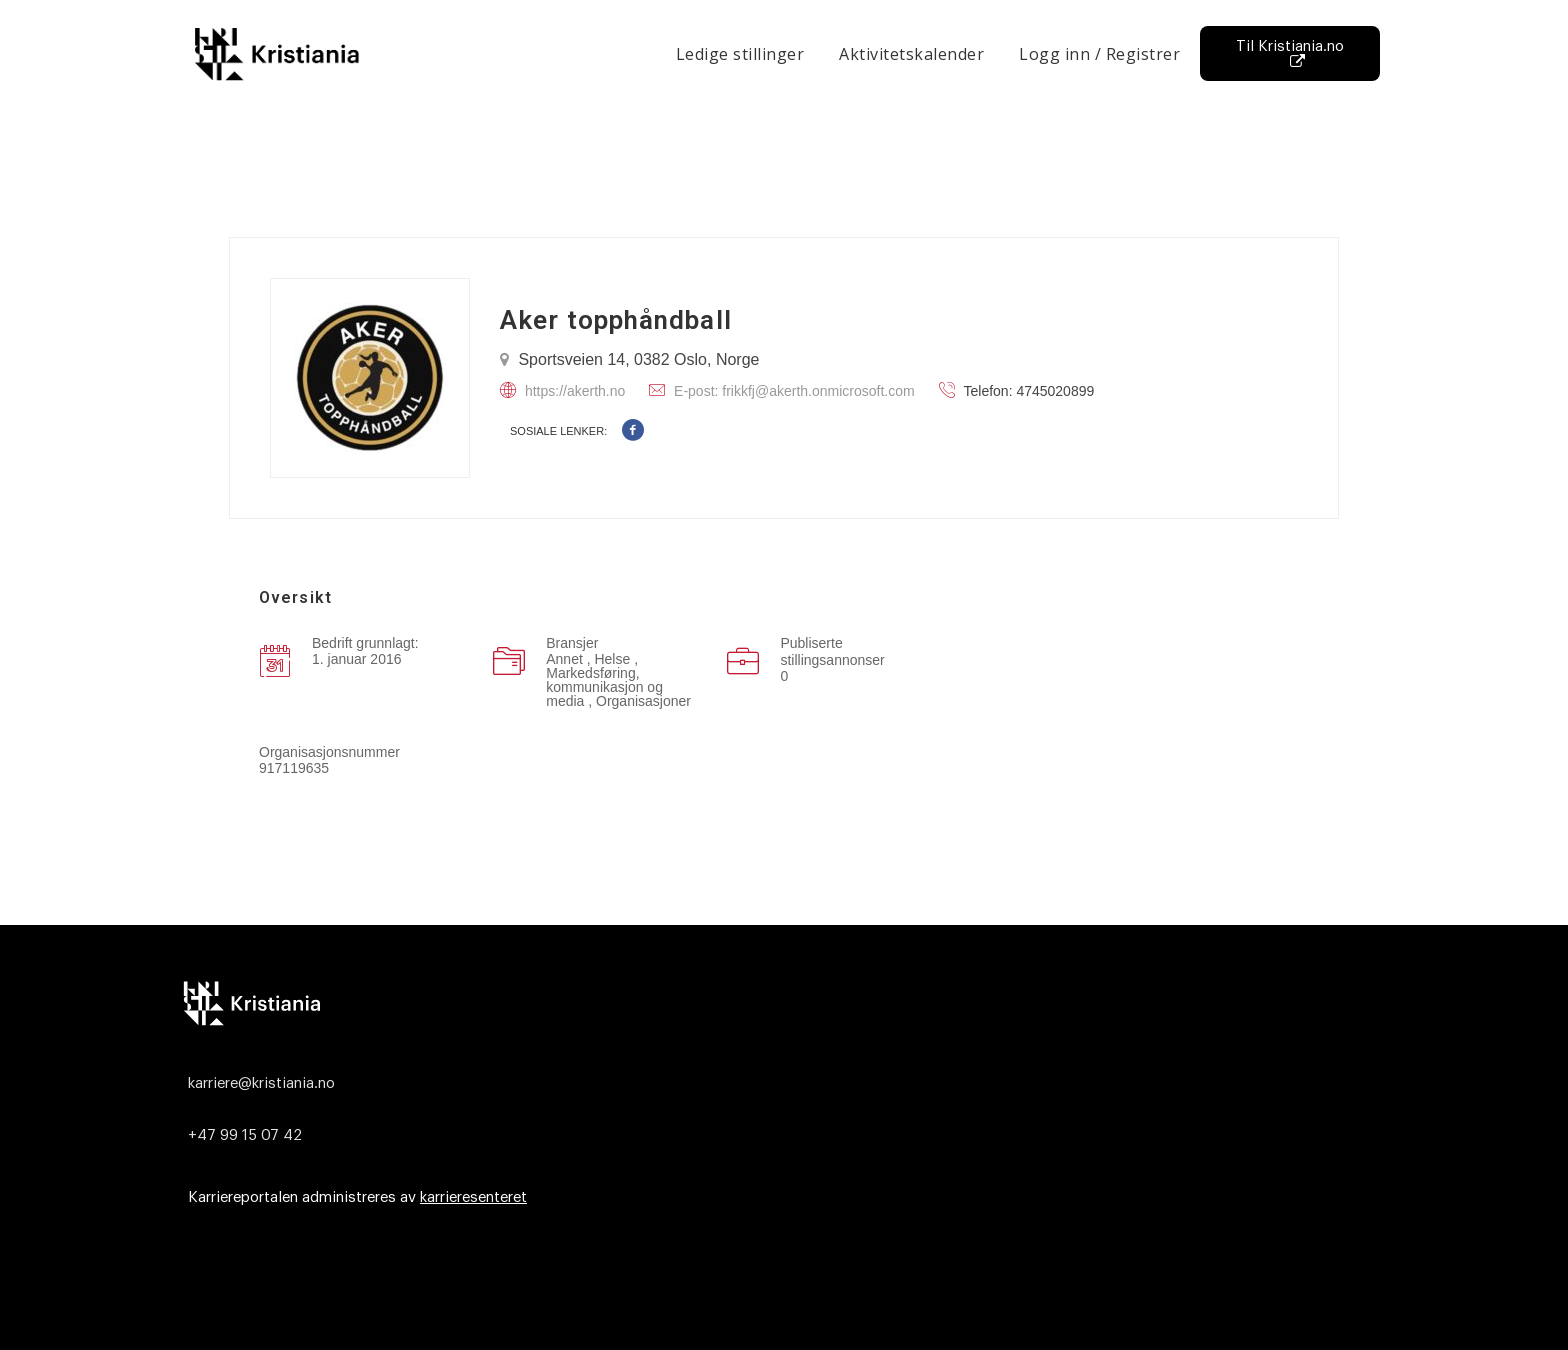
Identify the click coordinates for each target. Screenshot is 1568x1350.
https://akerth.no (575, 391)
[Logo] (779, 1003)
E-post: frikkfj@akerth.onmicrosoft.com (794, 391)
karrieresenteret (473, 1197)
